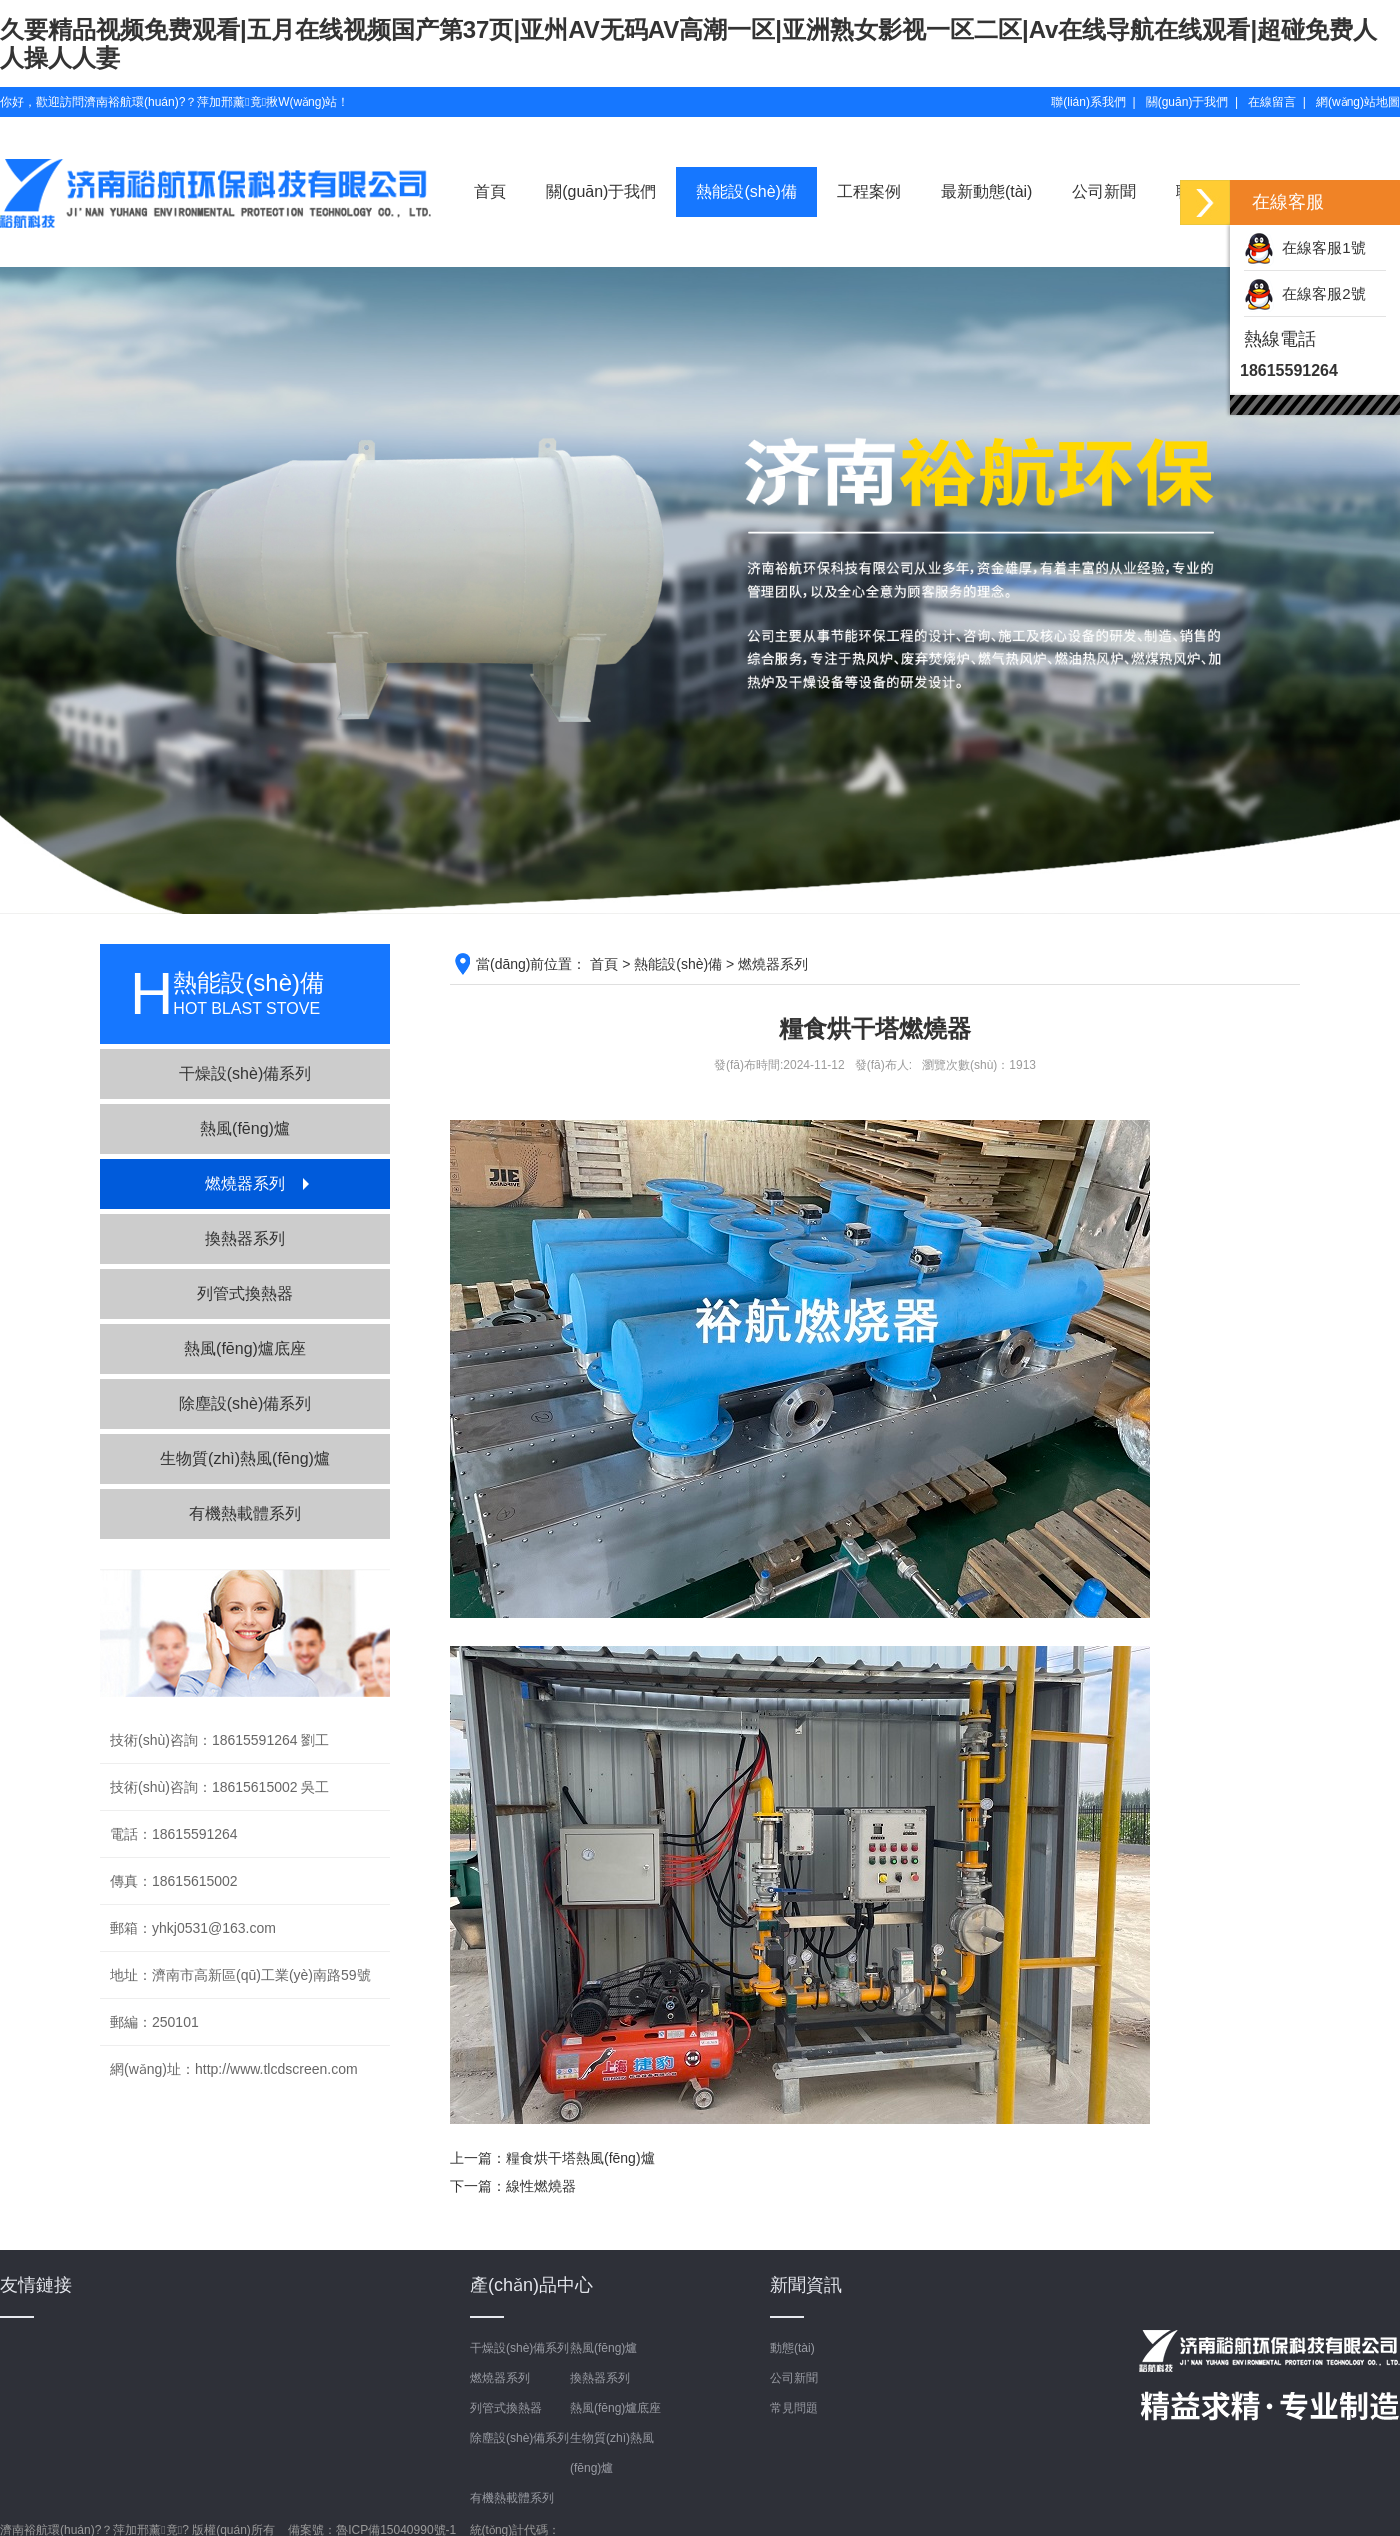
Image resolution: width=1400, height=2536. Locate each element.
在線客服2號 (1305, 293)
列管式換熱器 (245, 1293)
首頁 (490, 191)
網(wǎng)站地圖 (1358, 102)
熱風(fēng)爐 (245, 1128)
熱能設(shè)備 (746, 191)
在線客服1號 (1305, 247)
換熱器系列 (245, 1238)
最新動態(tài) (987, 191)
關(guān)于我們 (1187, 102)
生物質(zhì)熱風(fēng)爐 (245, 1458)
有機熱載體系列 (245, 1513)
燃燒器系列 (245, 1183)
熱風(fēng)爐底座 (245, 1348)
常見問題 (794, 2408)
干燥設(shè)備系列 (245, 1073)
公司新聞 (1104, 191)
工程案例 (869, 191)
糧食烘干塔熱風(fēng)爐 (580, 2158)
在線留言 (1272, 102)
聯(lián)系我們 (1088, 102)
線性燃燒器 (541, 2186)
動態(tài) (792, 2348)
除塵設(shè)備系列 (245, 1403)
